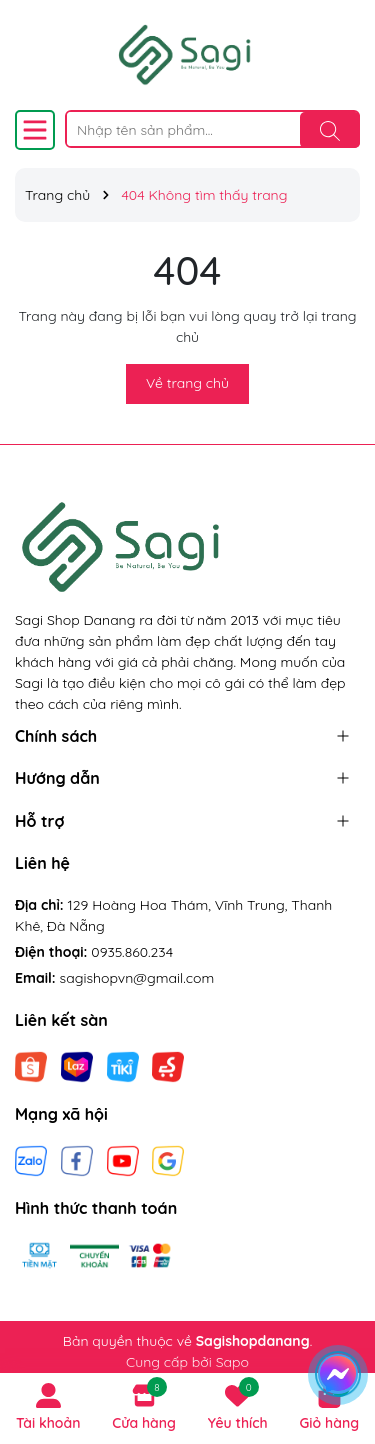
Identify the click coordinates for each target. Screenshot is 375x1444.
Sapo (232, 1362)
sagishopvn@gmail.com (137, 978)
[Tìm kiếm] (330, 130)
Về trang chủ (187, 383)
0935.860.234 (132, 952)
